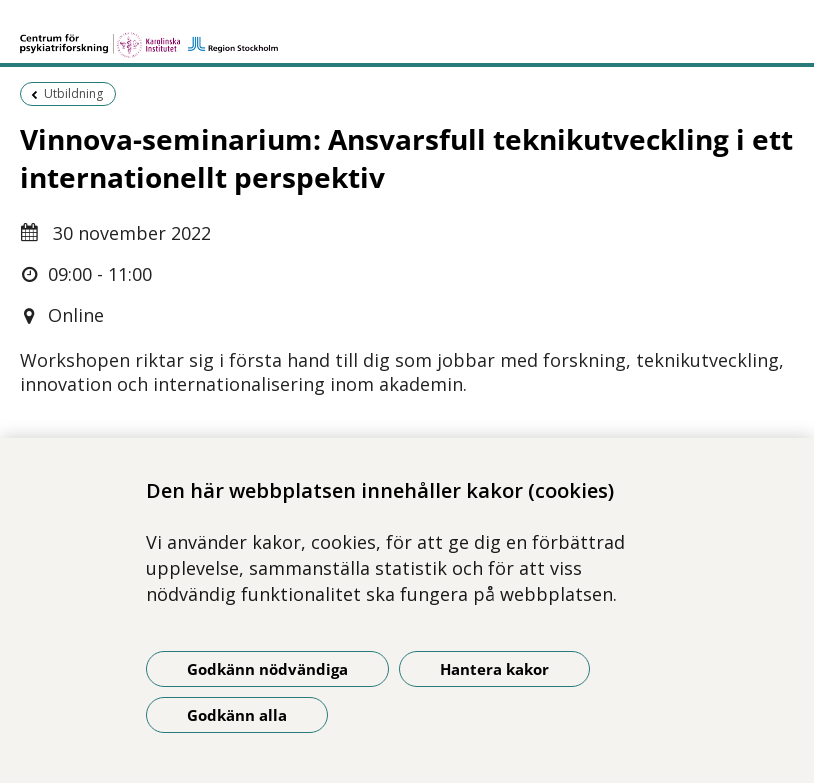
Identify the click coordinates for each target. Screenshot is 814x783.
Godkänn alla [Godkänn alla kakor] (237, 715)
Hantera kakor (494, 669)
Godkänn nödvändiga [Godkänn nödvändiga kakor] (267, 669)
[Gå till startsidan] (149, 36)
